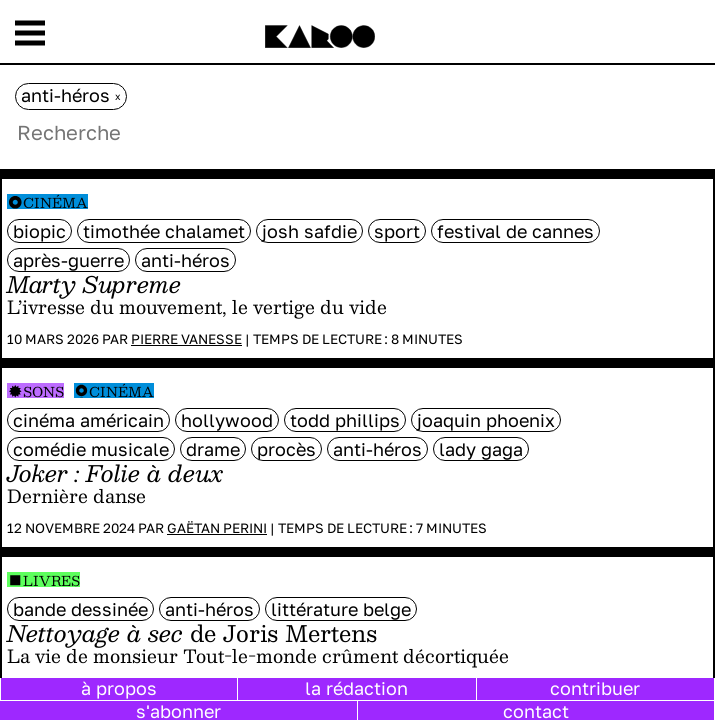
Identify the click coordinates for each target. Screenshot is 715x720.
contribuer (595, 688)
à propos (119, 688)
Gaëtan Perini (217, 528)
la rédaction (356, 688)
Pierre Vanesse (186, 339)
